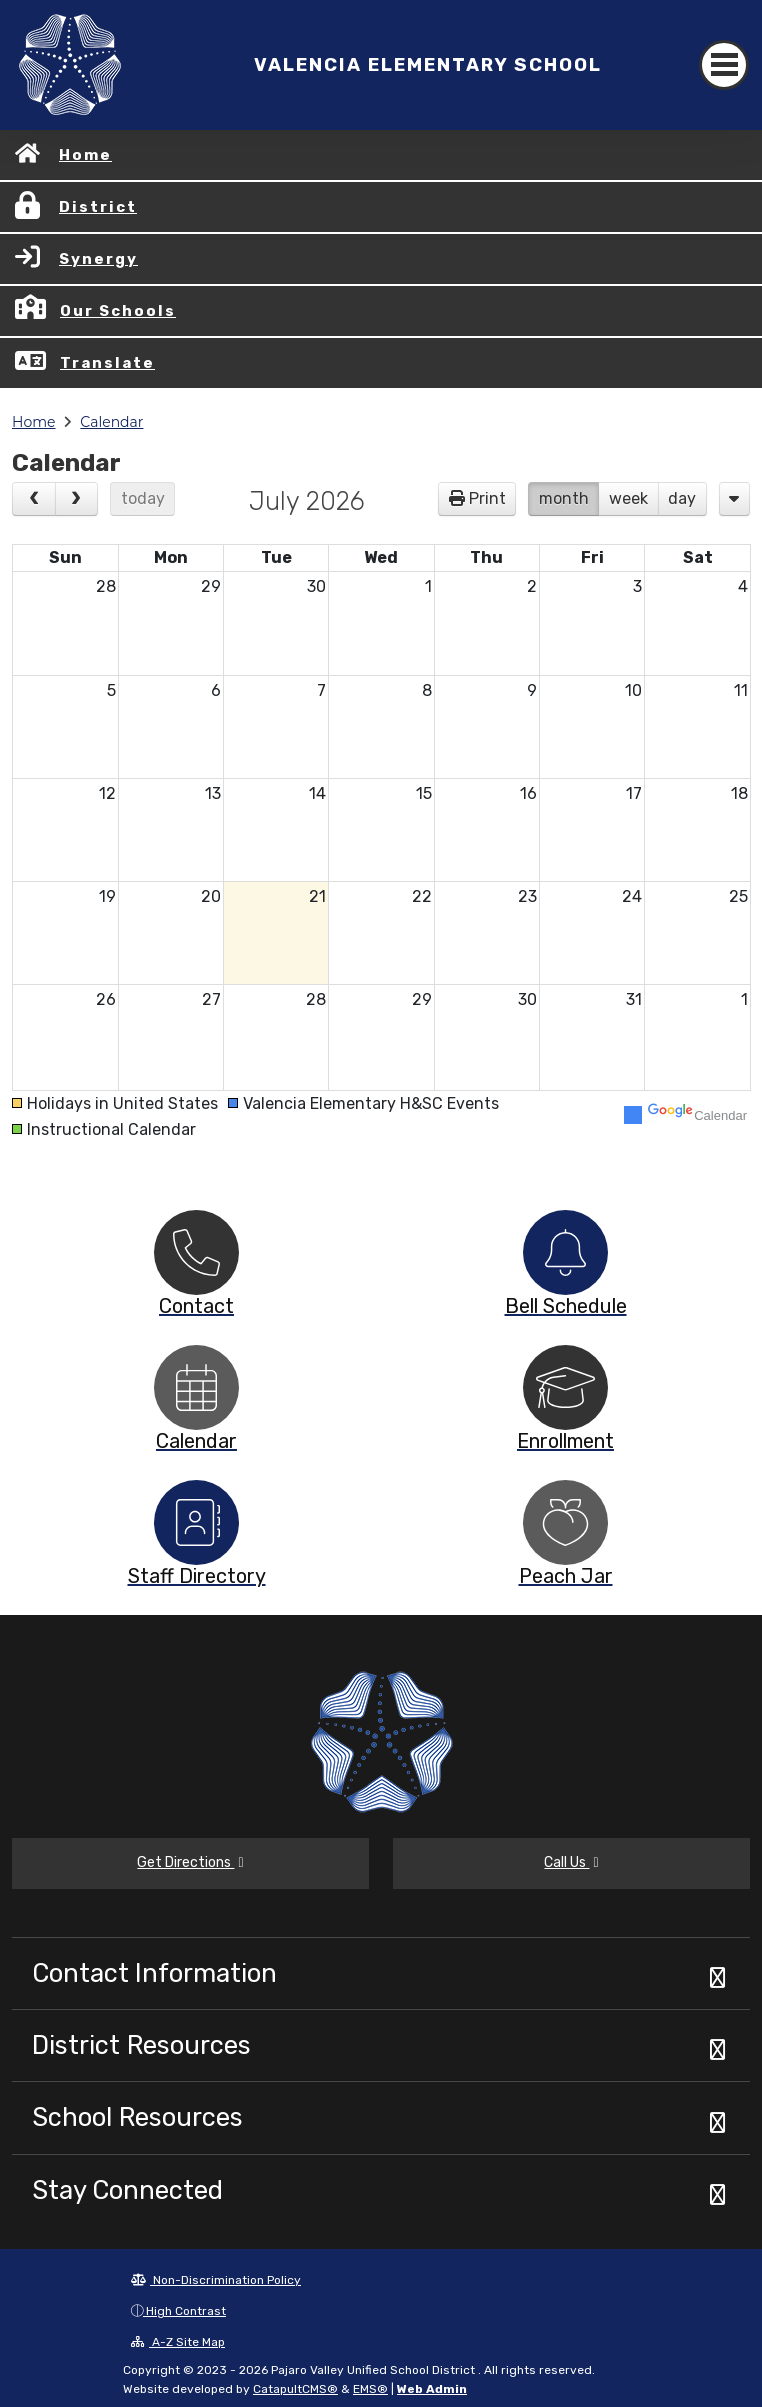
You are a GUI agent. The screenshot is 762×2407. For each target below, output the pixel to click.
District (98, 207)
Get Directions (190, 1862)
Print (487, 498)
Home (85, 155)
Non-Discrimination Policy (216, 2280)
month (564, 498)
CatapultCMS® (295, 2389)
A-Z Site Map (178, 2342)
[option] (196, 1252)
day (682, 498)
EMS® (370, 2389)
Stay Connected (127, 2190)
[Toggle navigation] (724, 65)
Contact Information (154, 1973)
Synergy (98, 259)
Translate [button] (107, 363)
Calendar (111, 422)
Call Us (571, 1862)
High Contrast (186, 2311)
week (628, 498)
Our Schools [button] (118, 311)
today (143, 498)
